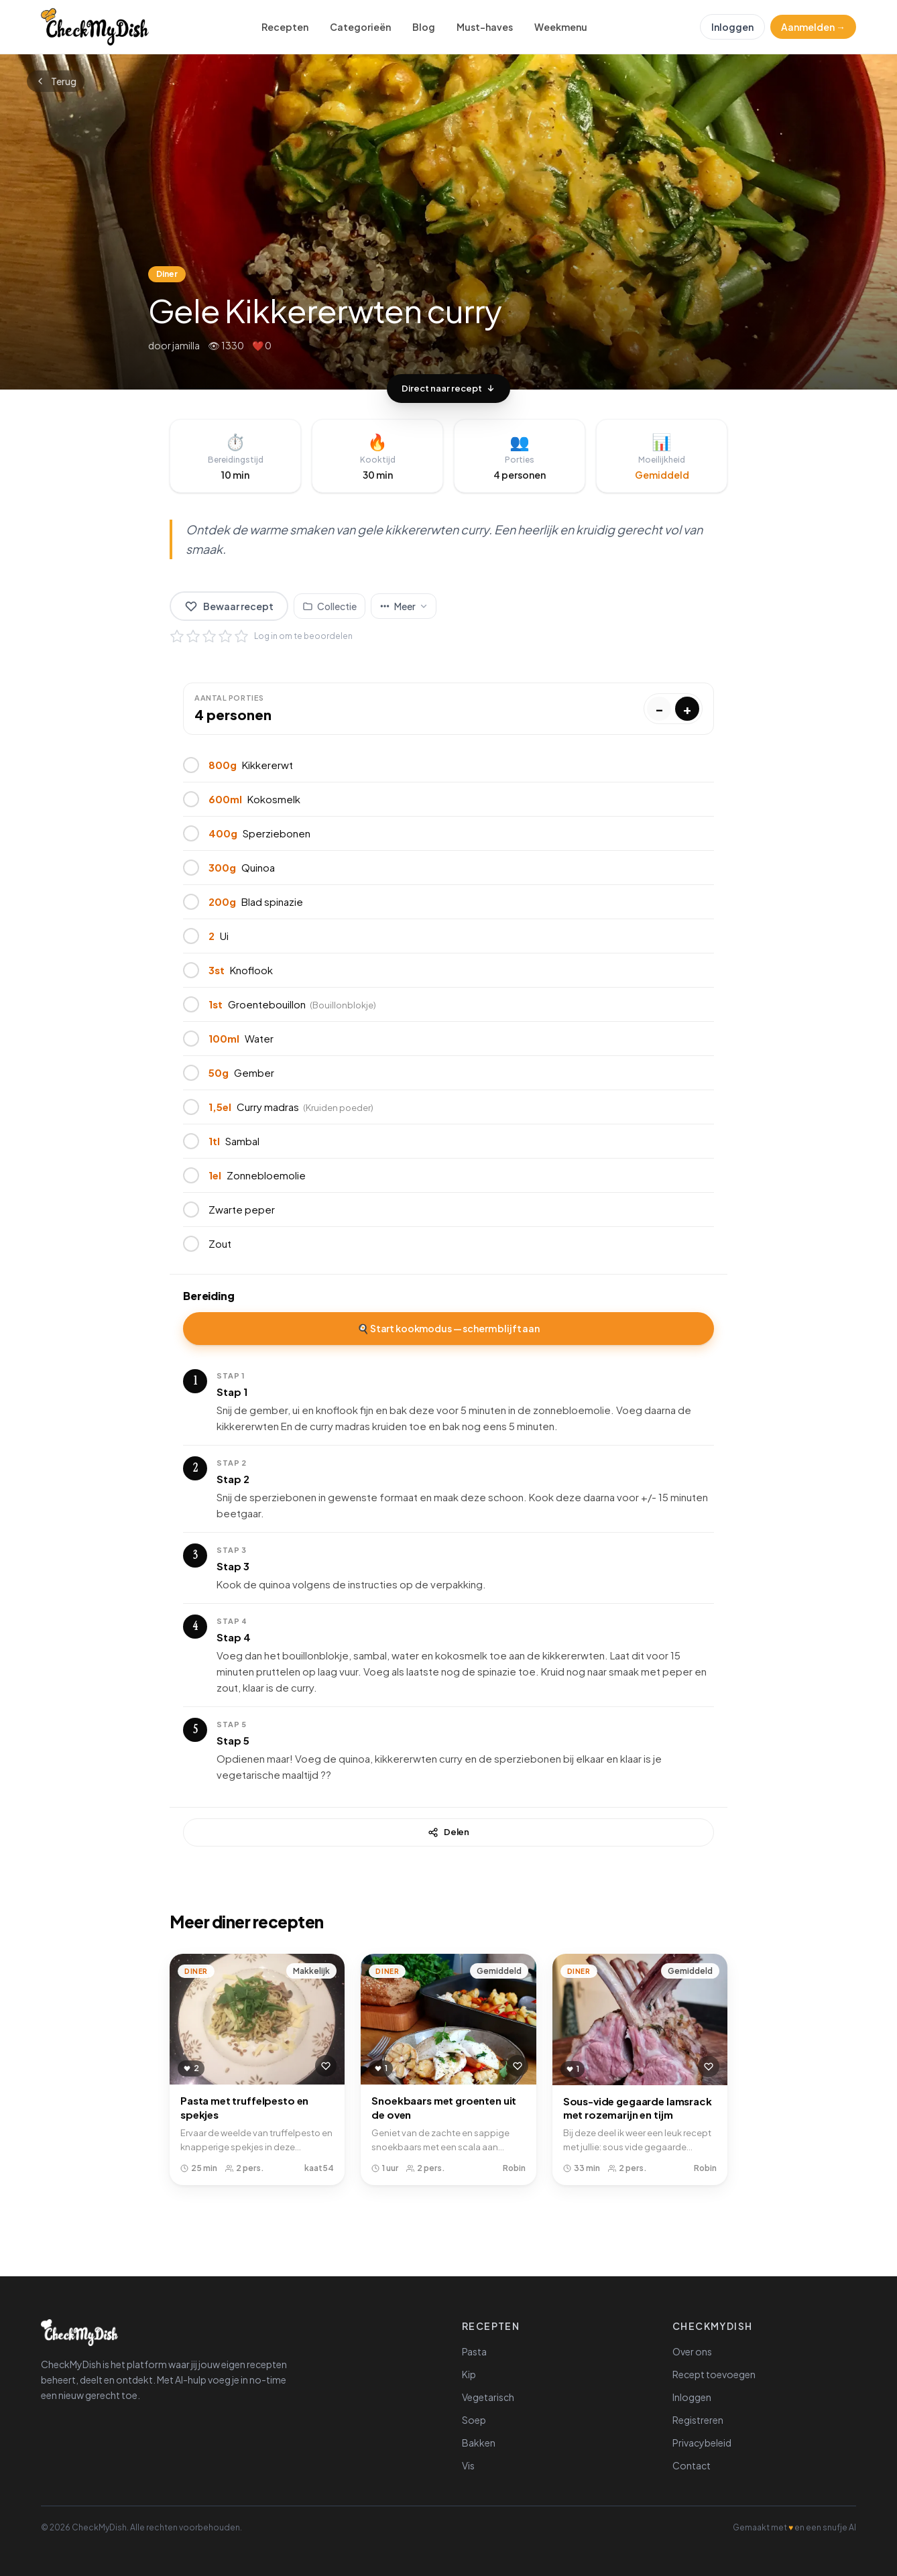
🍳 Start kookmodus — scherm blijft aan (448, 1328)
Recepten (284, 27)
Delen (448, 1832)
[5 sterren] (241, 636)
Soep (474, 2420)
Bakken (478, 2443)
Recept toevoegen (714, 2374)
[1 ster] (177, 636)
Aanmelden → (813, 27)
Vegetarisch (488, 2397)
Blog (423, 27)
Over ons (692, 2351)
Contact (691, 2465)
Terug (55, 81)
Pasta (474, 2351)
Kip (469, 2374)
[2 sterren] (193, 636)
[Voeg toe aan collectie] (329, 606)
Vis (468, 2465)
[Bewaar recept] (326, 2065)
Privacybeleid (701, 2443)
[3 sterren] (209, 636)
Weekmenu (560, 27)
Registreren (697, 2420)
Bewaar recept (229, 606)
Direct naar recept (448, 388)
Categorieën (360, 27)
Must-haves (485, 27)
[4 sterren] (225, 636)
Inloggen (732, 27)
